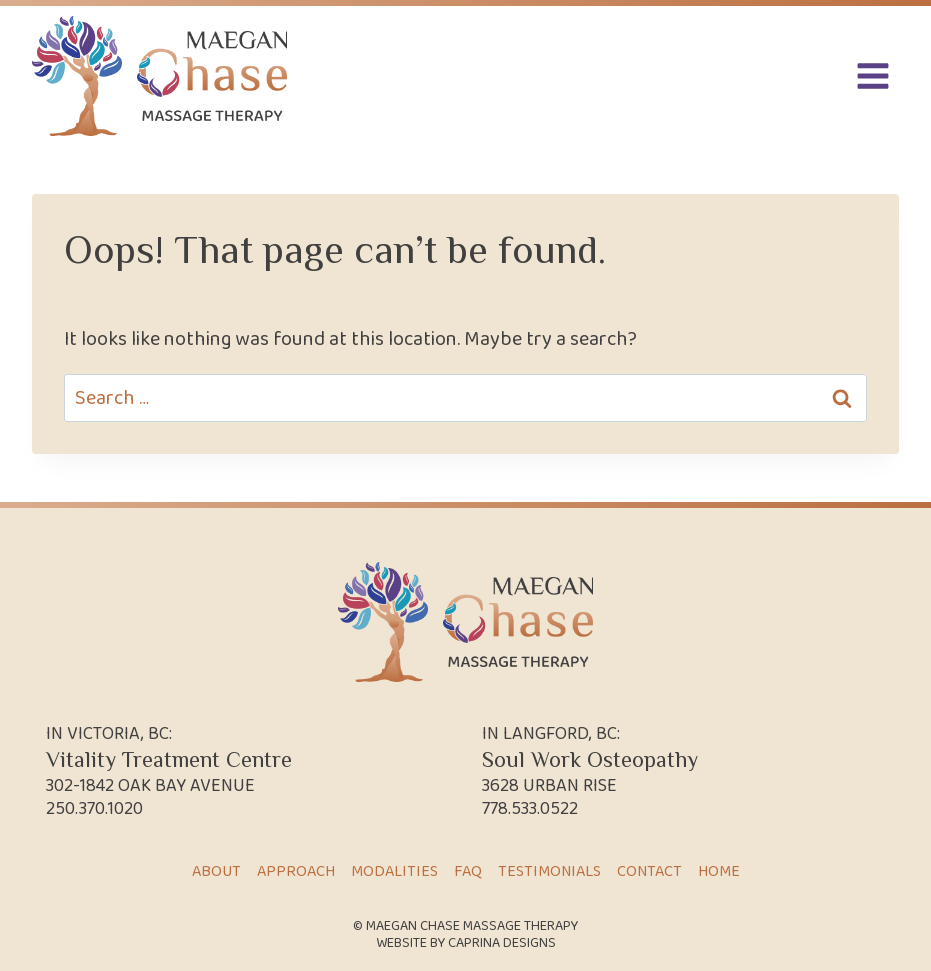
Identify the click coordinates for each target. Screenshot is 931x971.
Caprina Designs (502, 943)
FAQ (468, 871)
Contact (649, 871)
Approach (296, 871)
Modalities (394, 871)
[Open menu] (872, 75)
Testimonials (549, 871)
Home (719, 871)
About (216, 871)
